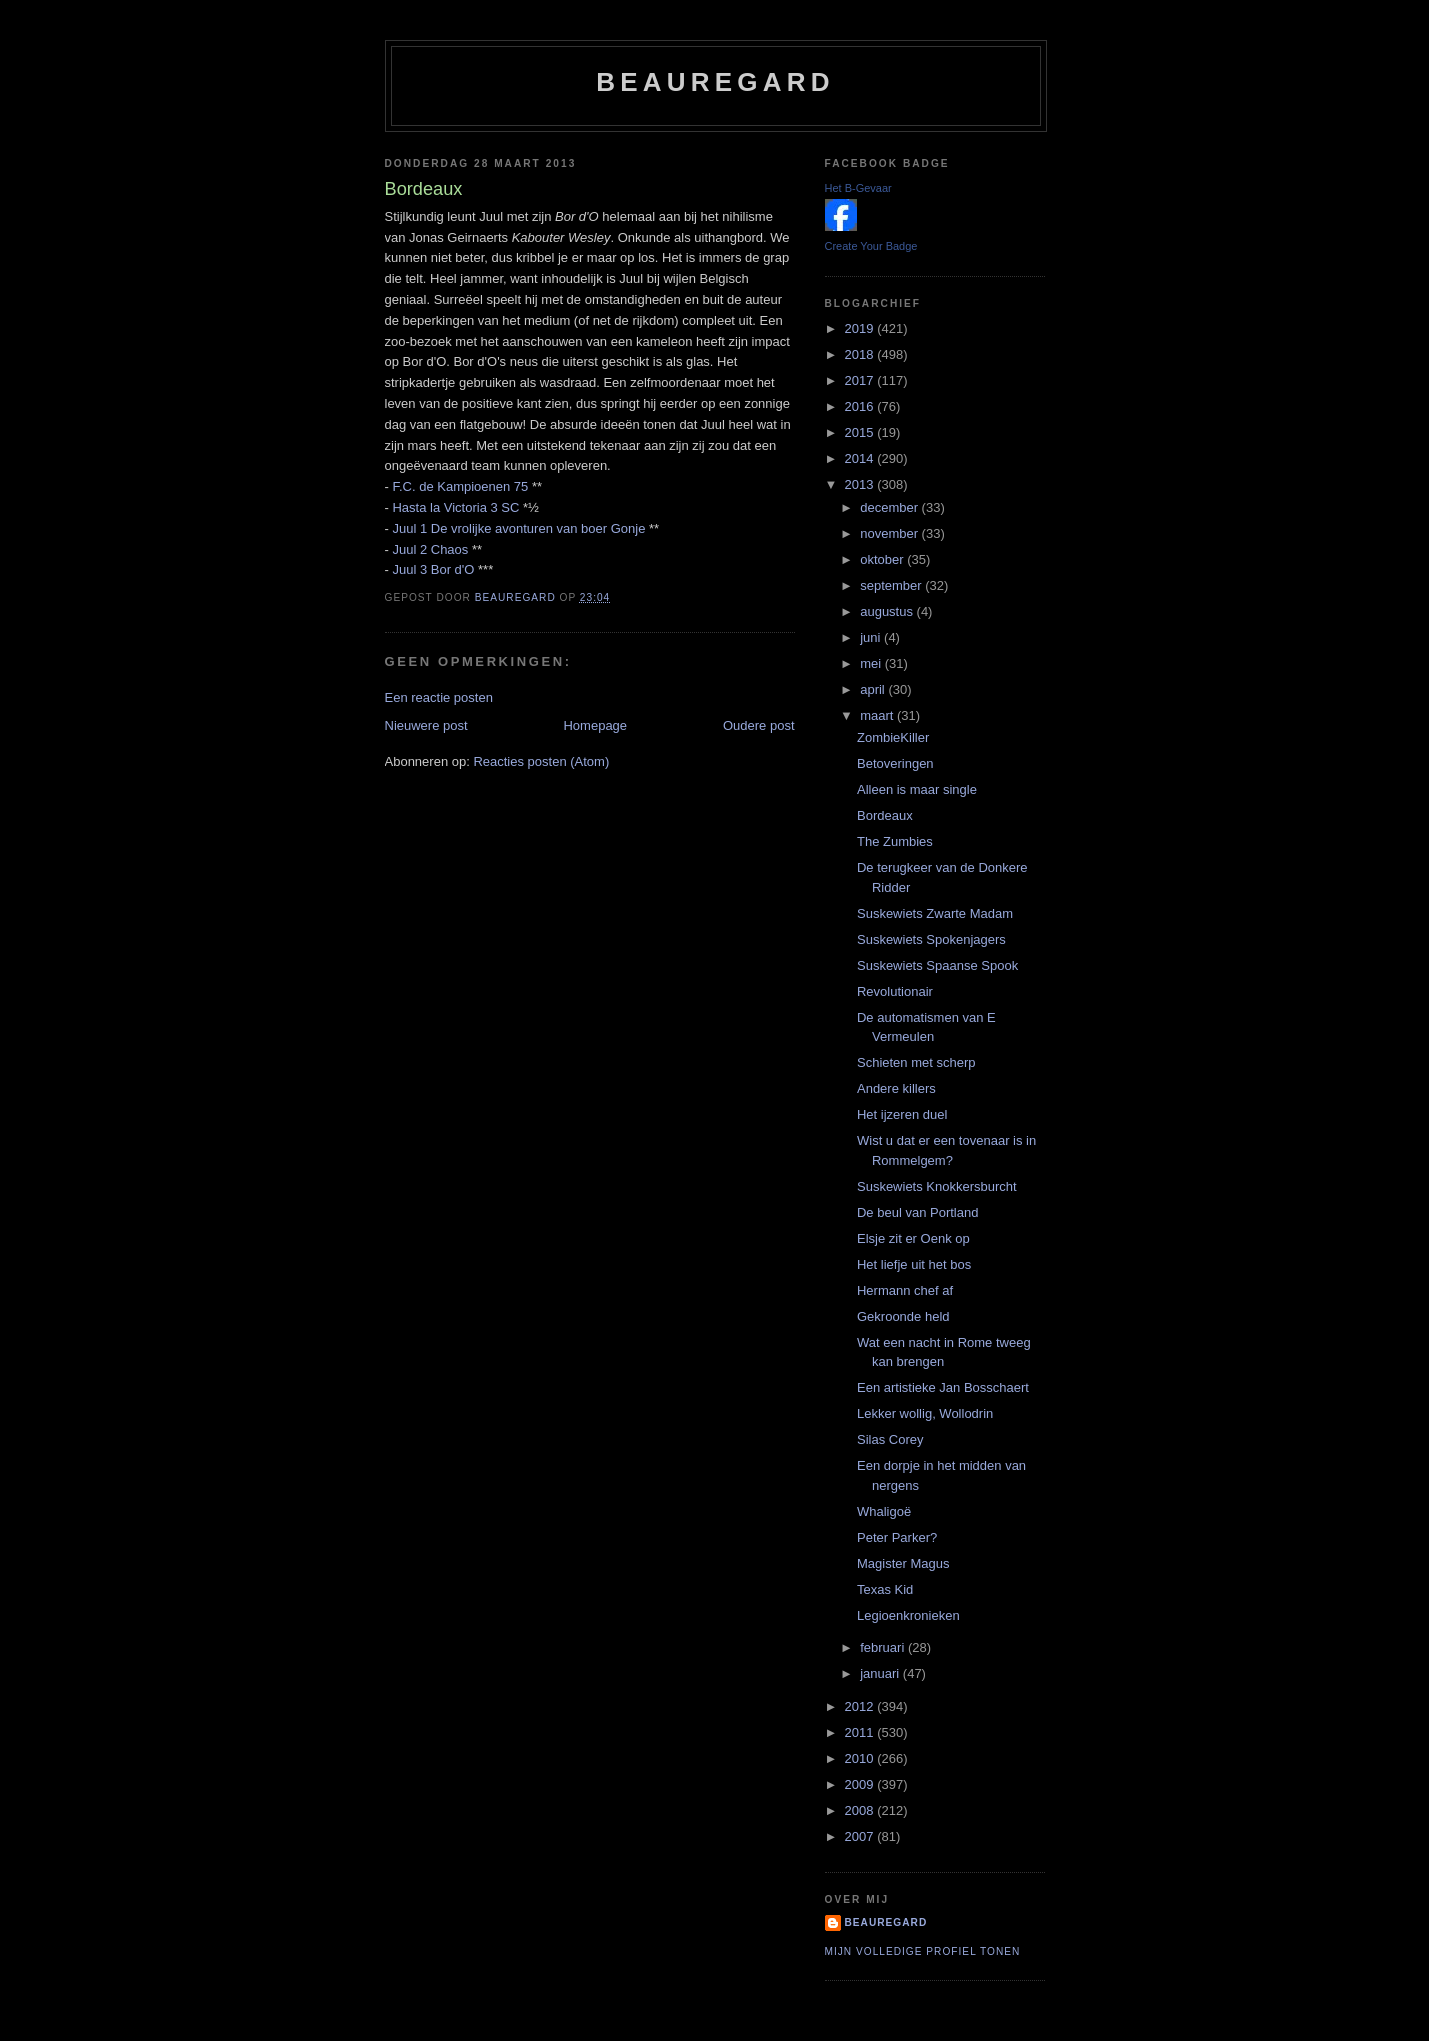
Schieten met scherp (916, 1062)
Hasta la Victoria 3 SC (455, 507)
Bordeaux (885, 815)
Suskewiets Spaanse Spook (937, 965)
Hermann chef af (905, 1290)
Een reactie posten (439, 697)
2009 (861, 1784)
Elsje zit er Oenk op (913, 1238)
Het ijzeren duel (902, 1114)
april (874, 689)
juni (872, 637)
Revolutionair (895, 991)
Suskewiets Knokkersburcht (937, 1186)
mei (872, 663)
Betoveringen (895, 763)
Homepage (595, 725)
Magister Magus (903, 1563)
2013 (861, 484)
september (892, 585)
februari (884, 1647)
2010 (861, 1758)
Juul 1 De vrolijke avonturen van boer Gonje (518, 528)
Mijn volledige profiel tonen (923, 1951)
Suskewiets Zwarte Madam (935, 913)
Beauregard (715, 82)
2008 (861, 1810)
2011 (861, 1732)
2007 (861, 1836)
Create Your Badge (871, 246)
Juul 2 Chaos (430, 549)
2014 (861, 458)
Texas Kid (885, 1589)
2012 (861, 1706)
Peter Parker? (897, 1537)
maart (878, 715)
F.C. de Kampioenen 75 (460, 486)
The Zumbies (895, 841)
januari (881, 1673)
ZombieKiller (893, 737)
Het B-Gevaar (858, 188)
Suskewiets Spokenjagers (931, 939)
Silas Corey (890, 1439)
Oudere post (759, 725)
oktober (883, 559)
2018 (861, 354)
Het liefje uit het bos (914, 1264)
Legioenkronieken (908, 1615)
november (890, 533)
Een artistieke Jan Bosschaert (943, 1387)
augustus (888, 611)
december (890, 507)
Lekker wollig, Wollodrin (925, 1413)
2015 (861, 432)
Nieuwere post (426, 725)
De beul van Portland (917, 1212)
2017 (861, 380)
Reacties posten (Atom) (541, 761)
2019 (861, 328)
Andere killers (896, 1088)
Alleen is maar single (917, 789)
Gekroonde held (903, 1316)
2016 (861, 406)
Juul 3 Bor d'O (433, 569)
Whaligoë (884, 1511)
